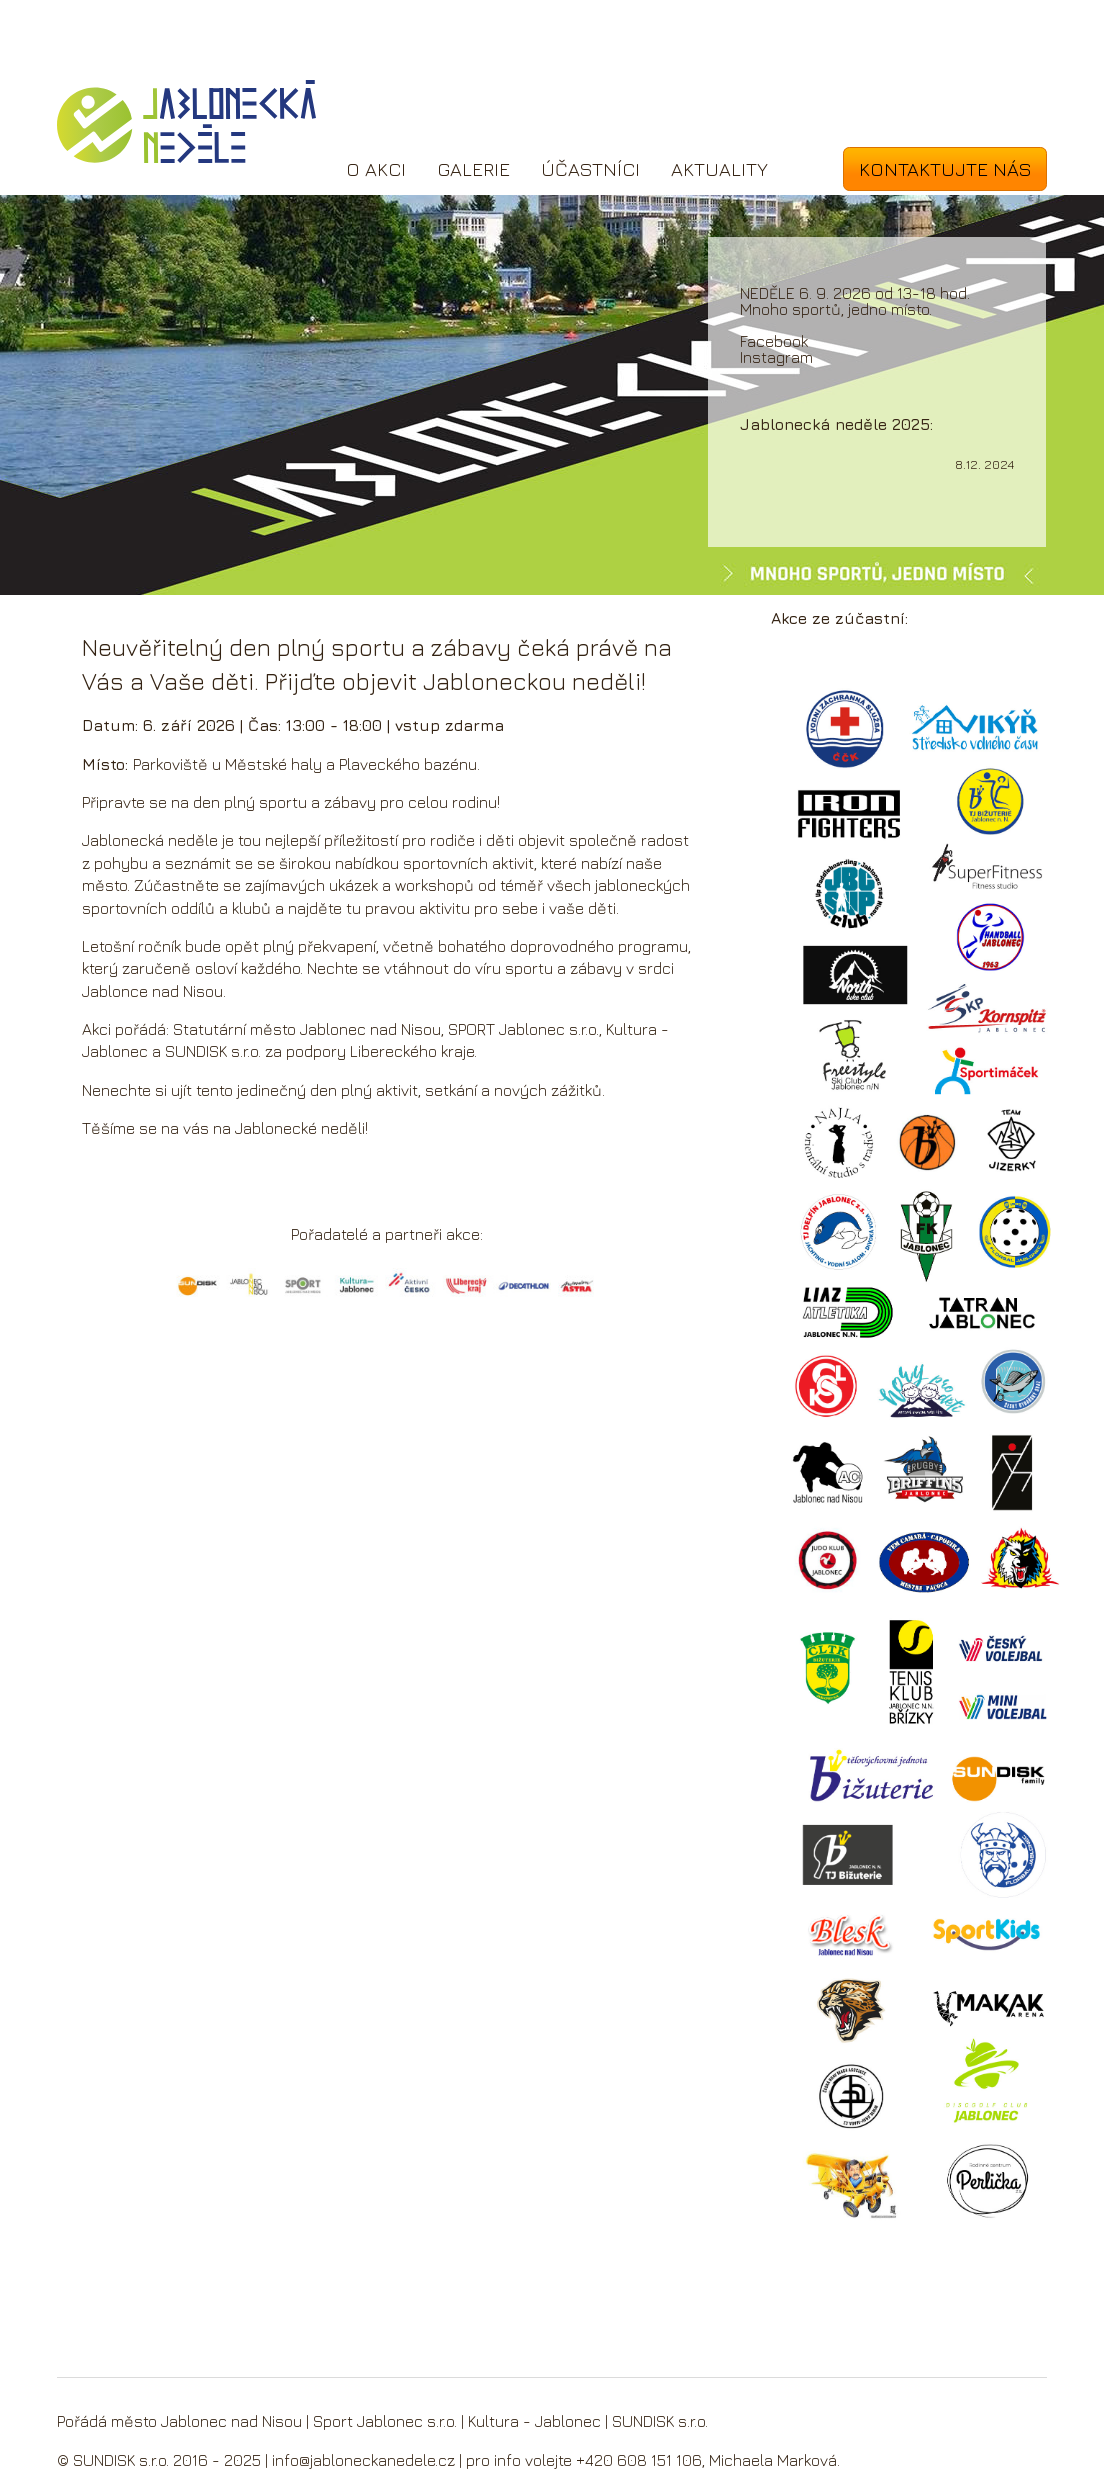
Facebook (774, 341)
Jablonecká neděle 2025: (836, 424)
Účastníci (590, 168)
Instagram (776, 357)
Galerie (473, 168)
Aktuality (719, 168)
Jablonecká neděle (186, 121)
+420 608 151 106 (639, 2460)
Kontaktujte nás (945, 168)
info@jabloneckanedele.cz (363, 2460)
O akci (376, 168)
